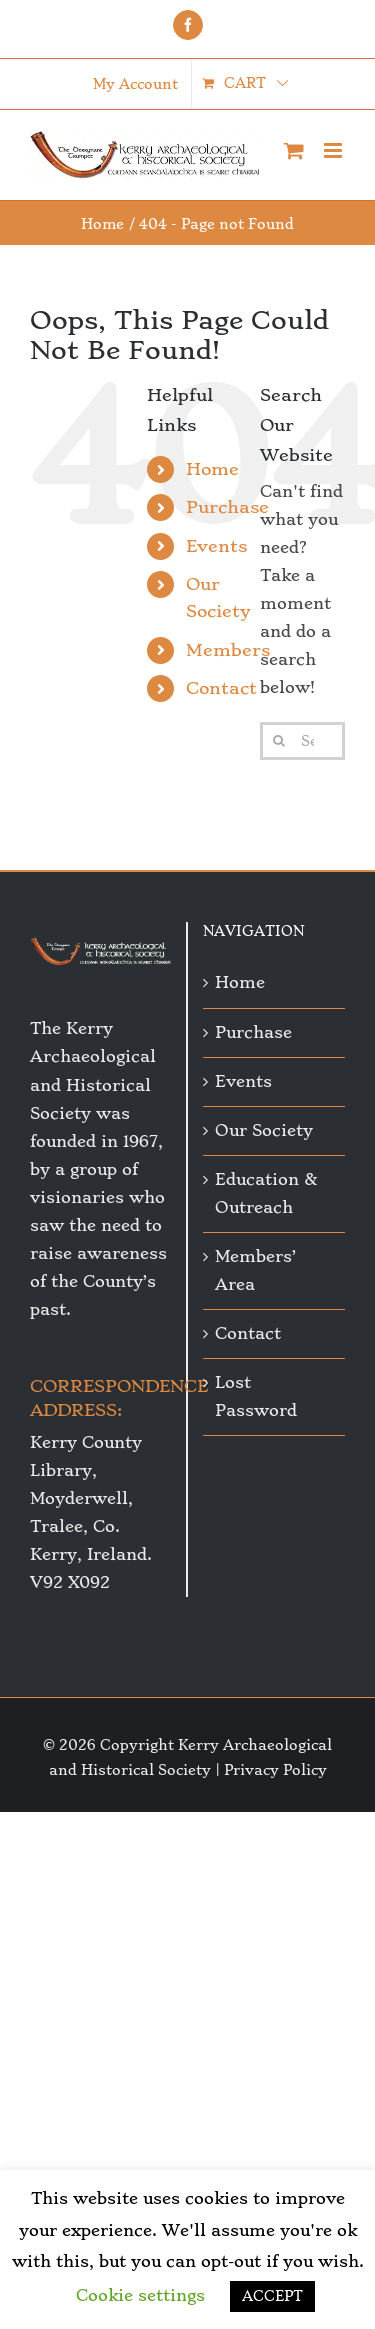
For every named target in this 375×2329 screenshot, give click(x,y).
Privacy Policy (275, 1770)
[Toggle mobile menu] (334, 150)
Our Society (264, 1130)
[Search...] (302, 741)
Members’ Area (255, 1270)
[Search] (279, 741)
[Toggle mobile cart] (294, 150)
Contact (221, 688)
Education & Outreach (266, 1193)
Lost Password (256, 1396)
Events (216, 546)
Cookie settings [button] (140, 2295)
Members (228, 650)
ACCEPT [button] (272, 2296)
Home (212, 469)
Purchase (227, 507)
